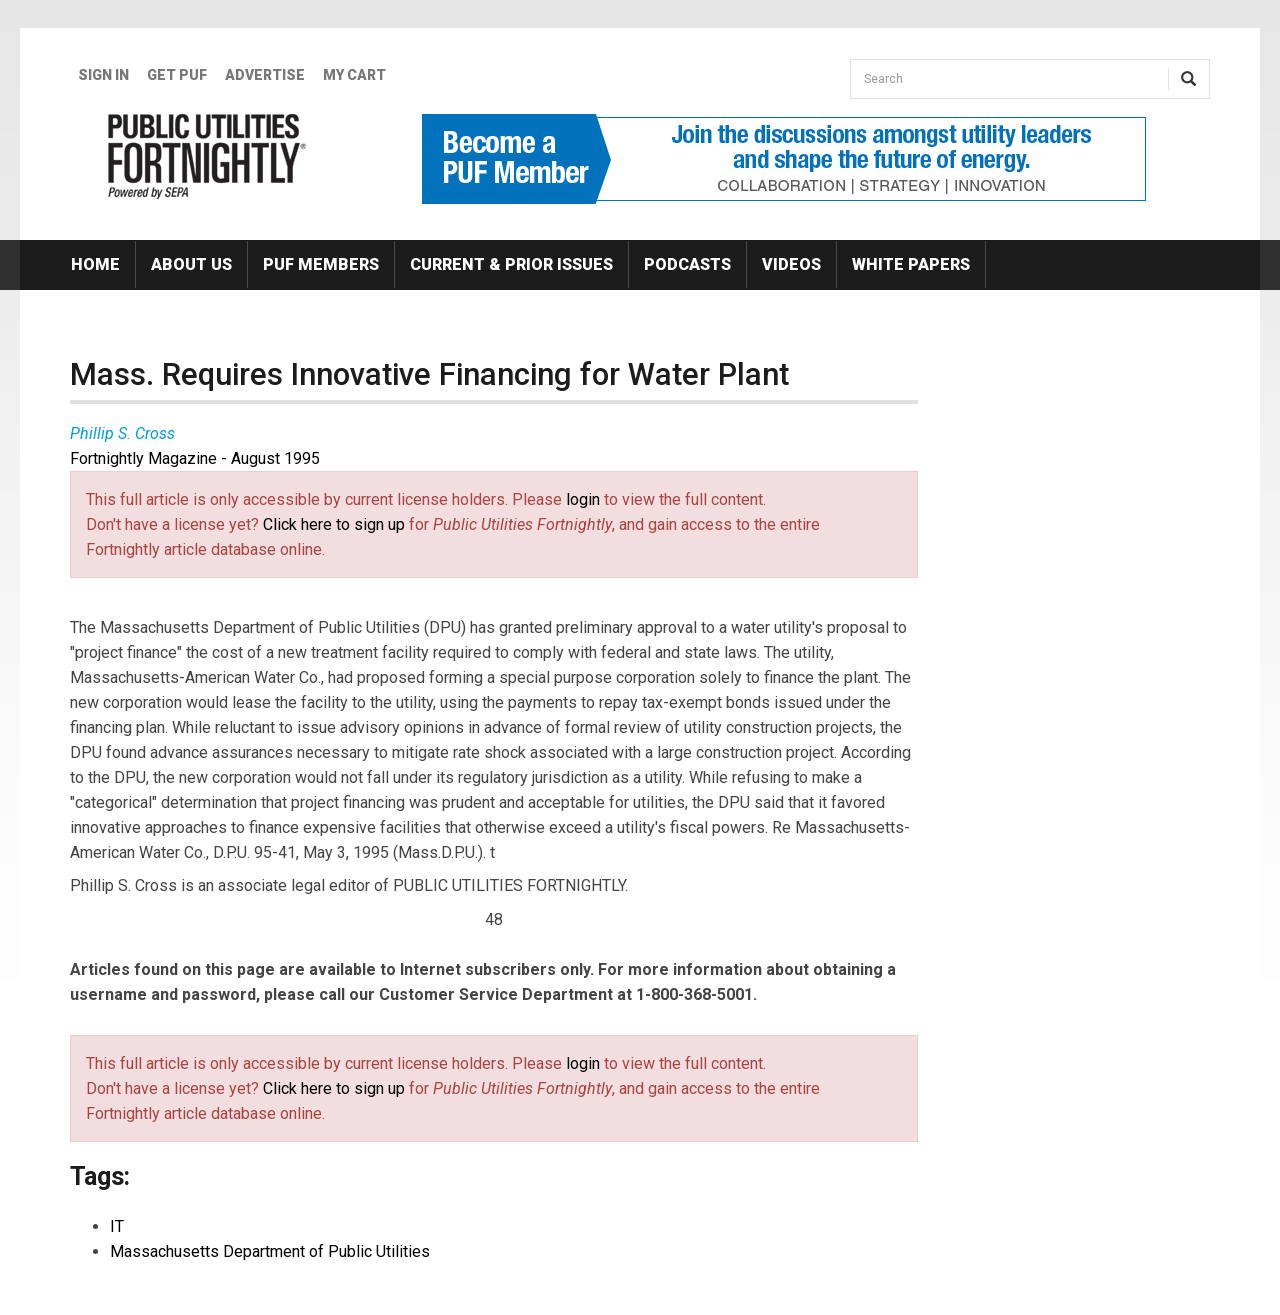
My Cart (354, 75)
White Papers (911, 264)
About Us (191, 264)
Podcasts (687, 264)
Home (95, 264)
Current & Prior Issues (511, 264)
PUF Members (321, 264)
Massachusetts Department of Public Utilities (270, 1251)
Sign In (103, 75)
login (583, 499)
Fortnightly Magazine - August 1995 (195, 458)
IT (117, 1226)
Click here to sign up (334, 524)
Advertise (265, 75)
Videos (791, 264)
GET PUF (177, 75)
